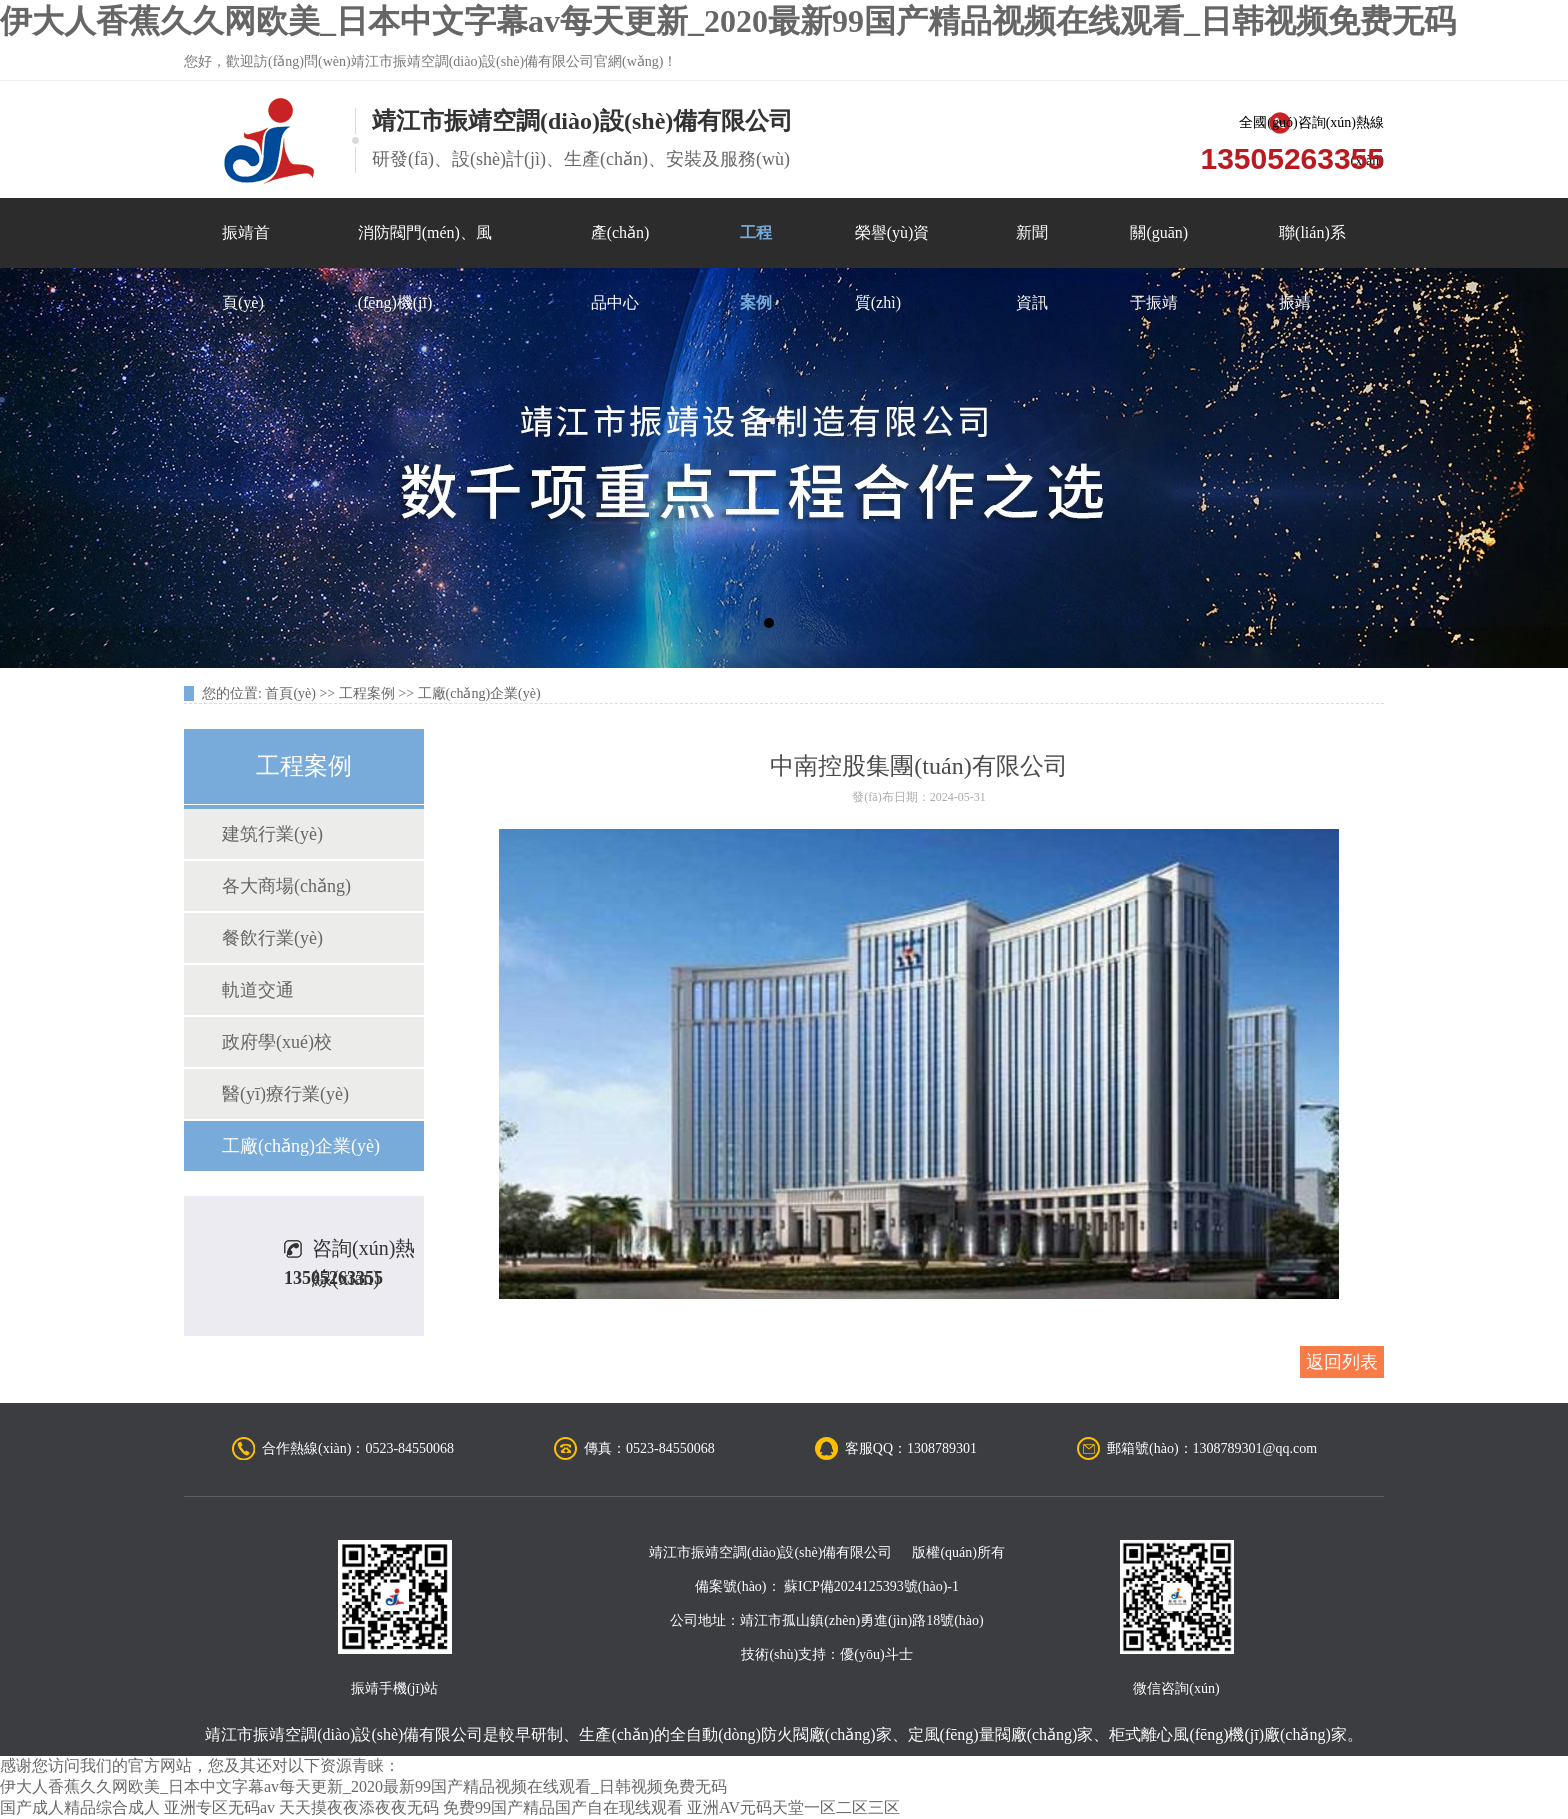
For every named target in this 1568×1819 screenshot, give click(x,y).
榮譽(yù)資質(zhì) (892, 246)
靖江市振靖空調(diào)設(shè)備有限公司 (344, 1734)
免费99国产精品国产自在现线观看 (563, 1807)
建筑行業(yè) (272, 834)
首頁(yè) (290, 693)
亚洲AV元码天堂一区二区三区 (793, 1807)
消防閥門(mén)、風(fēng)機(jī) (425, 246)
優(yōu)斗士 (876, 1654)
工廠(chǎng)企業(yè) (479, 693)
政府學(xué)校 (277, 1042)
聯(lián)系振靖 (1312, 246)
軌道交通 (258, 990)
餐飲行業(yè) (272, 938)
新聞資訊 (1032, 246)
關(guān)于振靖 (1159, 246)
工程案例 (756, 246)
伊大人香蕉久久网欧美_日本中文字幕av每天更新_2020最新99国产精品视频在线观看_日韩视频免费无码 (728, 21)
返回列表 (1342, 1362)
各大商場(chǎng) (286, 886)
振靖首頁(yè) (246, 246)
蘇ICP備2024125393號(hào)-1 (871, 1586)
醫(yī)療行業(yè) (285, 1094)
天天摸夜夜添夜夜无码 (359, 1807)
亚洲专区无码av (219, 1807)
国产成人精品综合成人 (80, 1807)
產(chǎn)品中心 (620, 246)
